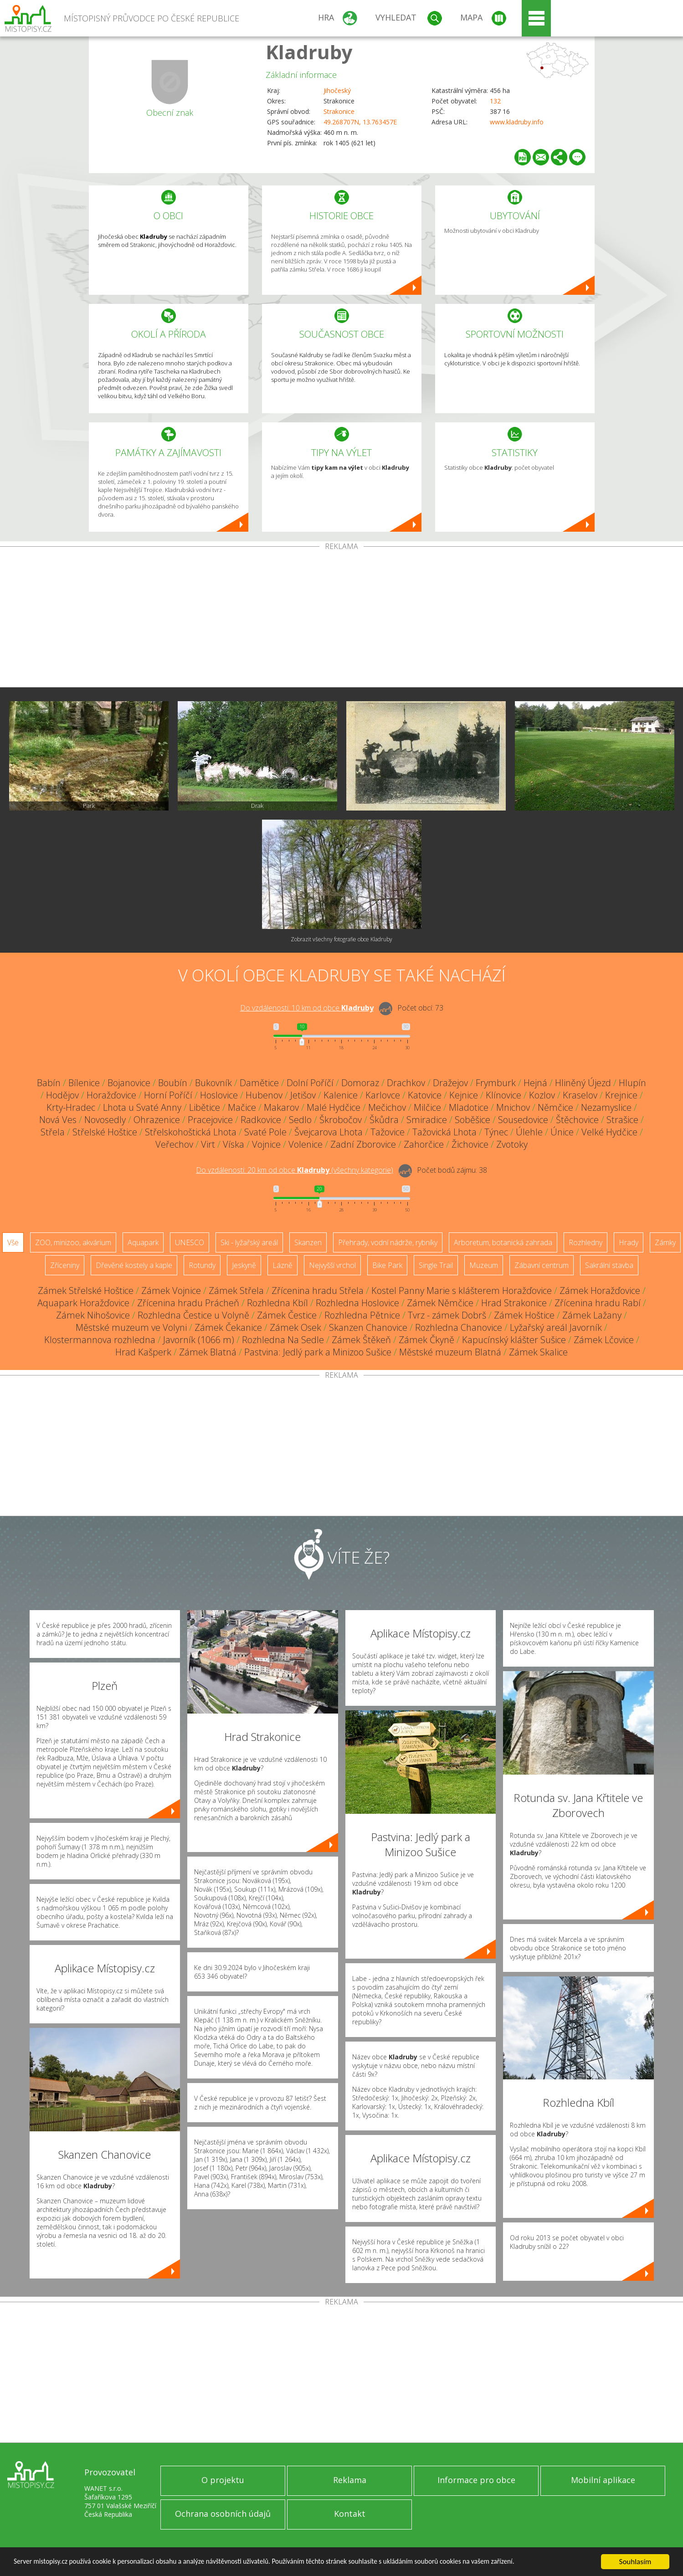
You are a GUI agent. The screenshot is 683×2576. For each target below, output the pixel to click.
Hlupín (632, 1083)
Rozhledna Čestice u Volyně (193, 1315)
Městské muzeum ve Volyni (131, 1327)
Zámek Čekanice (228, 1327)
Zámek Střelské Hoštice (86, 1290)
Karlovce (382, 1095)
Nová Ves (58, 1120)
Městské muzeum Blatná (450, 1352)
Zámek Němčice (440, 1303)
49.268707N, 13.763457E (360, 122)
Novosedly (105, 1120)
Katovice (425, 1095)
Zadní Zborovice (363, 1144)
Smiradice (426, 1120)
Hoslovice (219, 1095)
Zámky (665, 1242)
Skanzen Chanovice (368, 1327)
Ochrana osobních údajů (223, 2513)
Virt (208, 1144)
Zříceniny (64, 1265)
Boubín (172, 1083)
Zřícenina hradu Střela (318, 1290)
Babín (49, 1083)
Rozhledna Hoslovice (357, 1303)
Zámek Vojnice (171, 1290)
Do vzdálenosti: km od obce (307, 1008)
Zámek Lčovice (604, 1340)
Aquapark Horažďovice (83, 1303)
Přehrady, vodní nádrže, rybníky (387, 1242)
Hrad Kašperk (143, 1352)
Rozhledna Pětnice (362, 1315)
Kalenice (341, 1095)
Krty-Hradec (70, 1107)
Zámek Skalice (538, 1352)
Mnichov (513, 1107)
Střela (53, 1132)
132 (495, 101)
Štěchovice (577, 1120)
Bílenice (84, 1083)
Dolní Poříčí (310, 1083)
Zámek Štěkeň (361, 1340)
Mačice (242, 1107)
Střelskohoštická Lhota (190, 1132)
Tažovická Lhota (444, 1132)
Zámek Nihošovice (93, 1315)
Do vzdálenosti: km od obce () (294, 1170)
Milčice (427, 1107)
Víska (233, 1144)
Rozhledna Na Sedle (283, 1340)
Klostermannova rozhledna (99, 1340)
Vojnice (266, 1144)
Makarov (281, 1107)
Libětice (204, 1107)
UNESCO (189, 1242)
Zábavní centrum (541, 1265)
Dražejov (450, 1083)
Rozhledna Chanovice (458, 1327)
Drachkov (406, 1083)
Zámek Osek (295, 1327)
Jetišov (303, 1095)
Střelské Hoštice (104, 1132)
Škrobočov (340, 1120)
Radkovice (261, 1120)
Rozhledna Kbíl (277, 1303)
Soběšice (472, 1120)
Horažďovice (111, 1095)
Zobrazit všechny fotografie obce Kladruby (341, 939)
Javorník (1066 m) (198, 1340)
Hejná (535, 1083)
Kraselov (580, 1095)
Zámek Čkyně (426, 1340)
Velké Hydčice (609, 1132)
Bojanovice (129, 1083)
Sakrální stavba (609, 1265)
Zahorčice (424, 1144)
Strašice (622, 1120)
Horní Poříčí (168, 1095)
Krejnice (621, 1095)
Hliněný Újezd (583, 1083)
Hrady (628, 1242)
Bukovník (213, 1083)
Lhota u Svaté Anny (142, 1107)
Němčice (555, 1107)
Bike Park (387, 1265)
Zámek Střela (236, 1290)
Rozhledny (585, 1242)
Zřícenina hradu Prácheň (188, 1303)
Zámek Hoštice (524, 1315)
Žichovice (470, 1144)
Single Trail (436, 1265)
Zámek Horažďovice (600, 1290)
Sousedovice (523, 1120)
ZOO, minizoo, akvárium (73, 1242)
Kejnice (463, 1095)
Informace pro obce (476, 2479)
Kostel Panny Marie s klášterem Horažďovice (461, 1290)
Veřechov (174, 1144)
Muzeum (483, 1265)
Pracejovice (210, 1120)
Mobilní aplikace (603, 2479)
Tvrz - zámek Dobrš (447, 1315)
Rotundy (202, 1265)
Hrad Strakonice (514, 1303)
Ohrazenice (157, 1120)
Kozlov (542, 1095)
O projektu (222, 2479)
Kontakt (349, 2513)
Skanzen (308, 1242)
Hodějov (62, 1095)
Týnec (496, 1132)
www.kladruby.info (517, 122)
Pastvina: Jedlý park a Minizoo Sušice (317, 1352)
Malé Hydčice (333, 1107)
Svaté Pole (265, 1132)
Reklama (349, 2479)
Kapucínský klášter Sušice (514, 1340)
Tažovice (387, 1132)
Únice (562, 1132)
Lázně (282, 1265)
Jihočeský (337, 90)
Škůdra (384, 1120)
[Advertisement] (341, 618)
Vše (13, 1242)
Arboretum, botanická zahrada (503, 1242)
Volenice (305, 1144)
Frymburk (496, 1083)
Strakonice (339, 111)
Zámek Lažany (591, 1315)
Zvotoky (512, 1144)
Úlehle (529, 1132)
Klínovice (503, 1095)
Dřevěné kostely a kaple (134, 1265)
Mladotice (468, 1107)
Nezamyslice (606, 1107)
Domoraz (360, 1083)
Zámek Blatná (207, 1352)
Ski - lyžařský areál (249, 1242)
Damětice (259, 1083)
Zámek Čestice (287, 1315)
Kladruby (309, 52)
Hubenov (264, 1095)
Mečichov (387, 1107)
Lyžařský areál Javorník (556, 1327)
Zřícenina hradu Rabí (598, 1303)
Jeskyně (244, 1265)
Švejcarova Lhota (328, 1132)
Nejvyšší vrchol (332, 1265)
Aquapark (143, 1242)
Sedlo (300, 1120)
